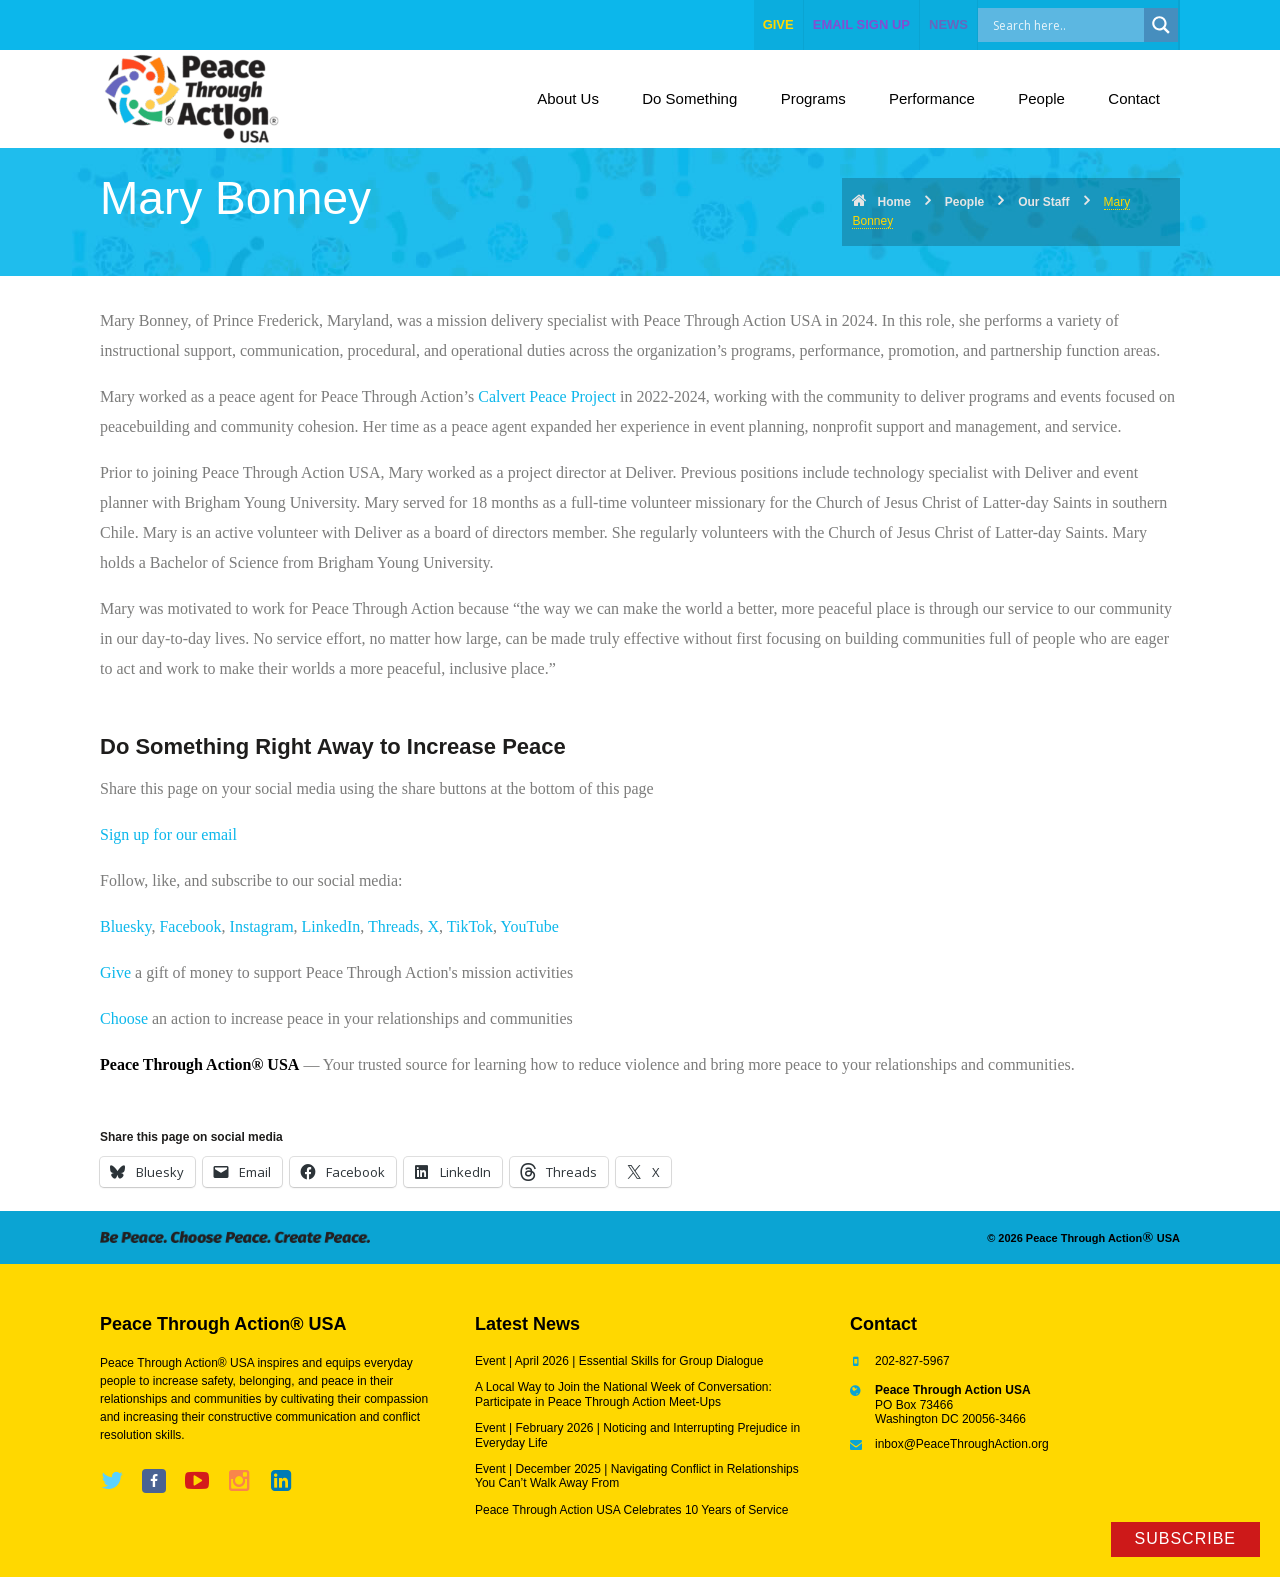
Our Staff (1043, 202)
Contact (1134, 98)
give (778, 24)
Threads (394, 926)
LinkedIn (331, 926)
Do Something (689, 98)
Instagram (262, 926)
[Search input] (1082, 25)
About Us (568, 98)
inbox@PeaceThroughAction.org (962, 1444)
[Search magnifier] (1161, 25)
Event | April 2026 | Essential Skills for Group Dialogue (619, 1361)
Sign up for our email (168, 834)
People (1041, 98)
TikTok (470, 926)
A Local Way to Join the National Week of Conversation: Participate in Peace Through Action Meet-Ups (623, 1394)
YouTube (530, 926)
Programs (813, 98)
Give (115, 972)
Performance (932, 98)
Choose (124, 1018)
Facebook (190, 926)
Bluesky (125, 926)
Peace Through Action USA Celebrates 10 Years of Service (631, 1510)
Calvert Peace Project (547, 396)
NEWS (948, 24)
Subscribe (1185, 1538)
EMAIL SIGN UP (861, 24)
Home (893, 202)
